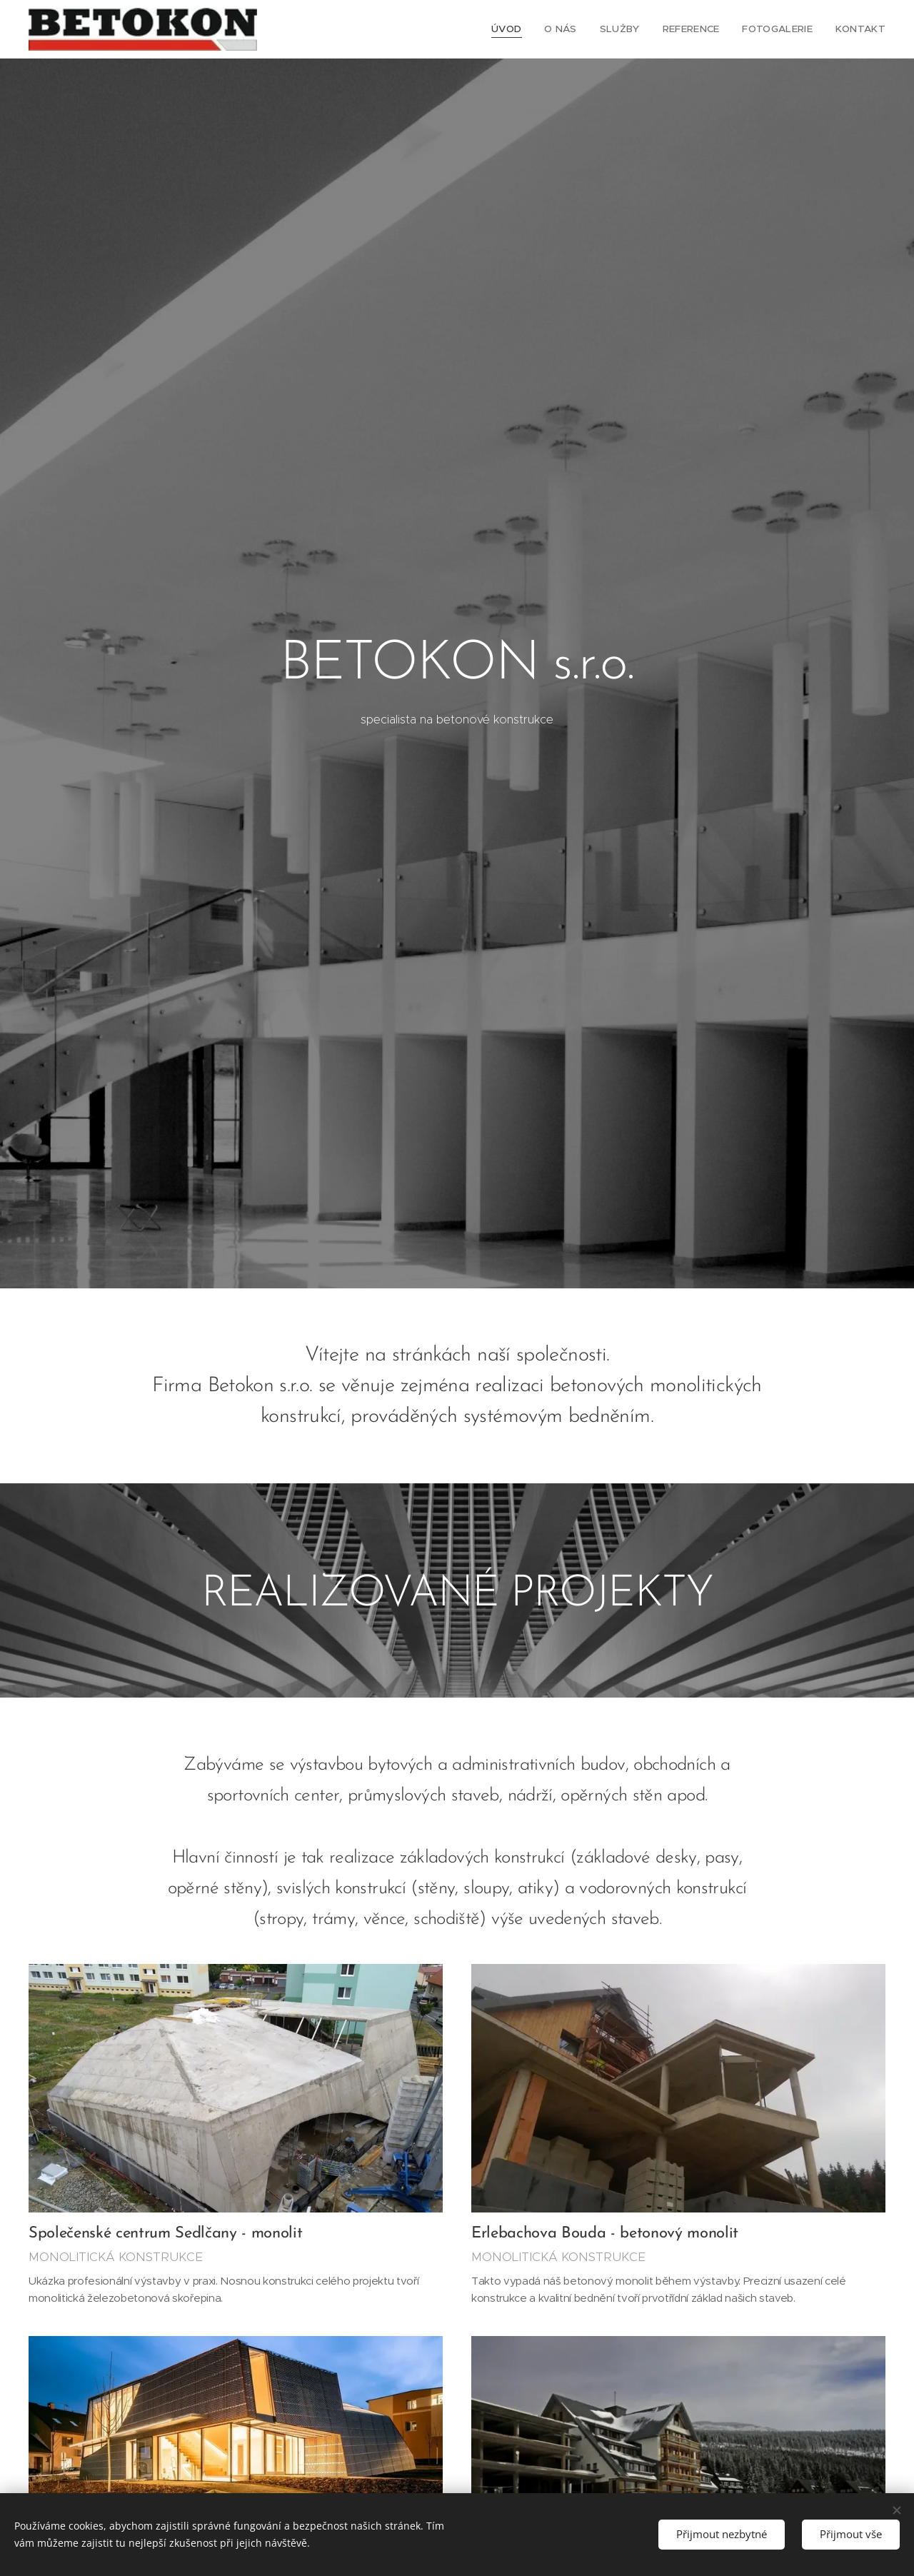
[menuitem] (519, 29)
